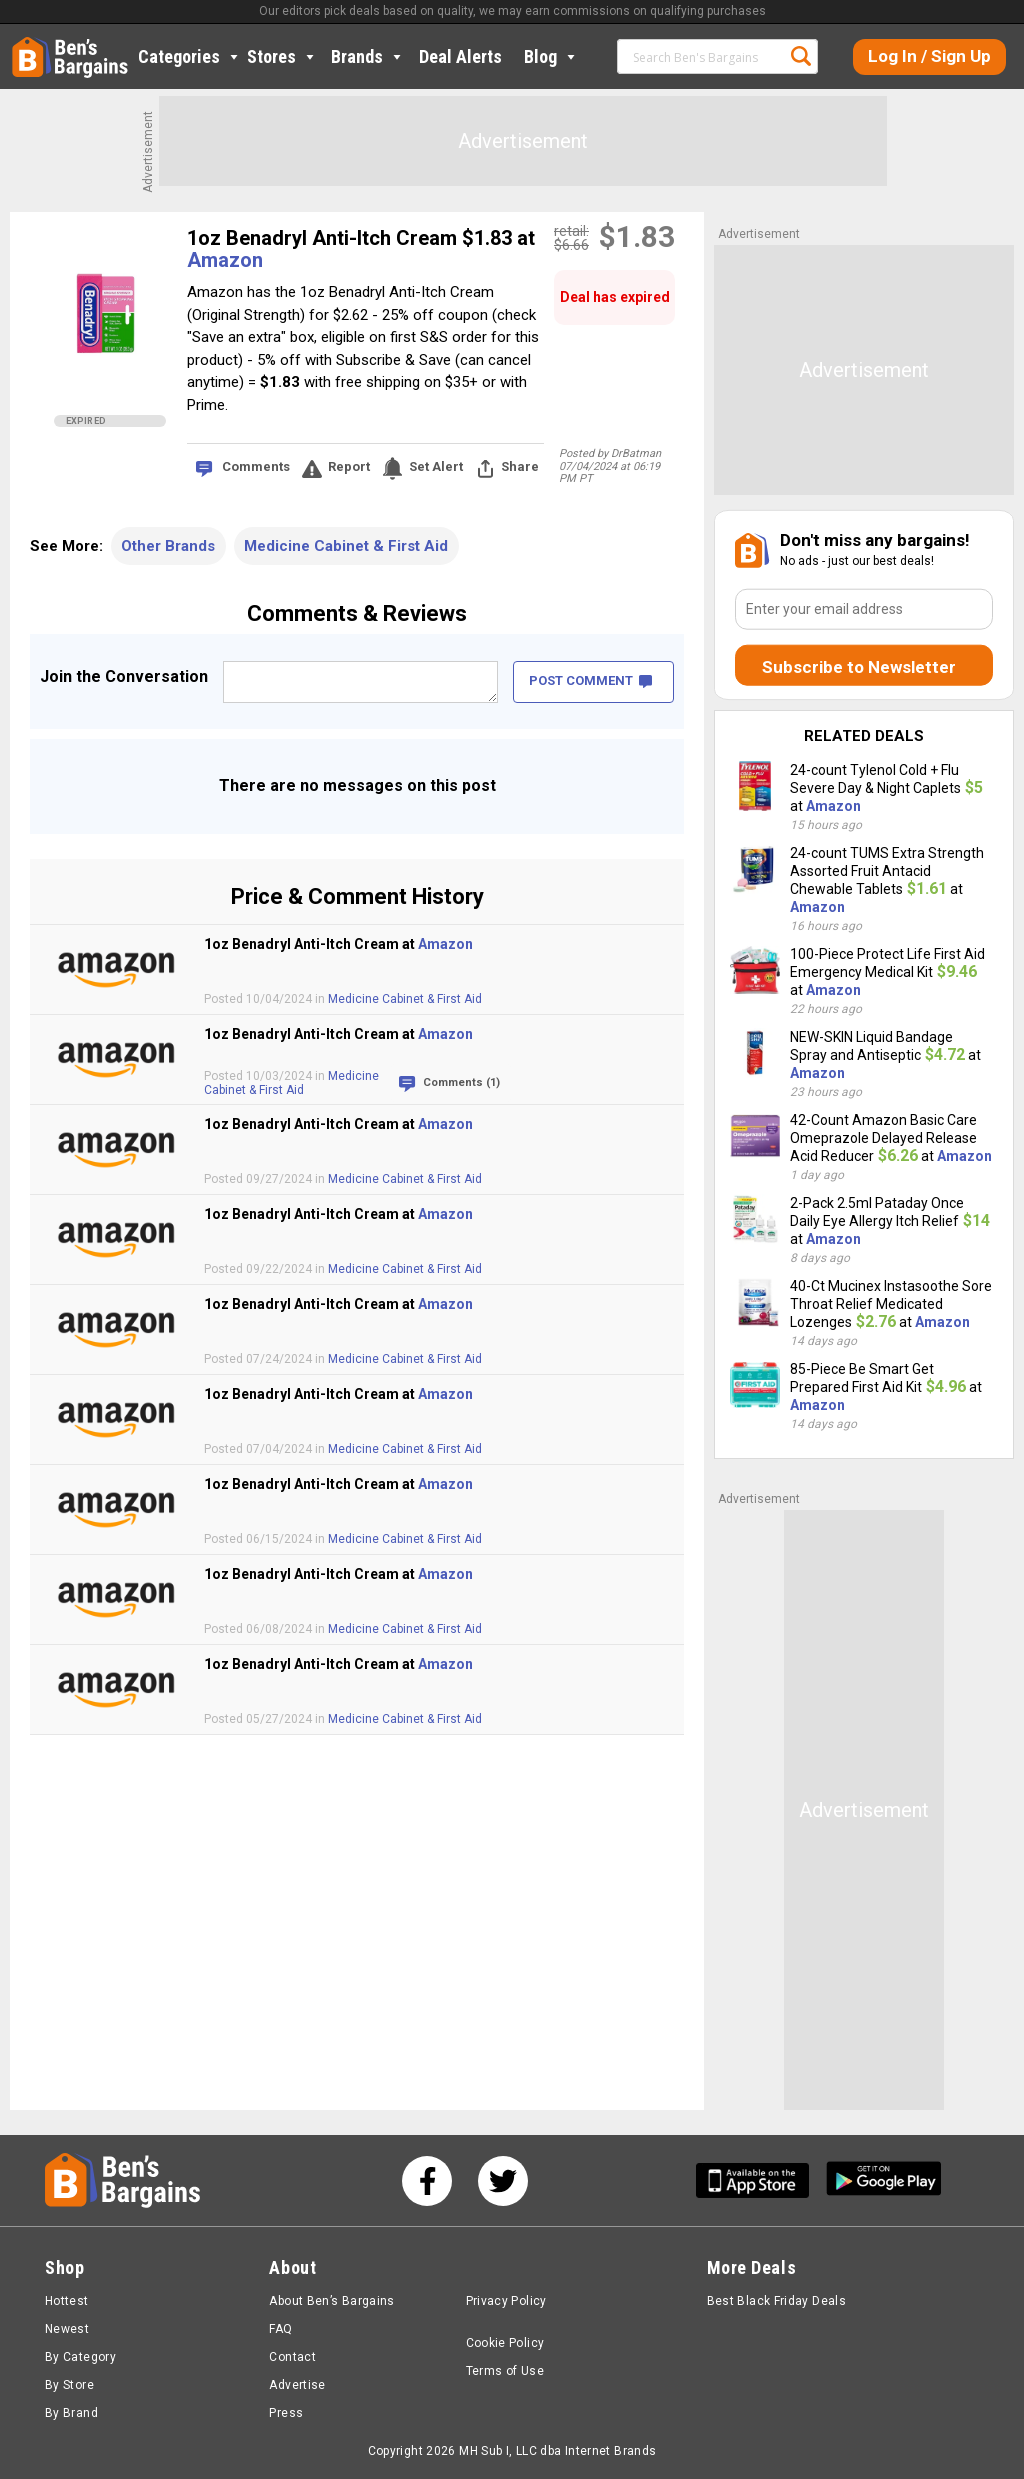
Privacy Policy (506, 2301)
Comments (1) (461, 1082)
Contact (292, 2357)
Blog (551, 56)
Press (286, 2413)
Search (801, 56)
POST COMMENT (590, 680)
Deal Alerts (460, 56)
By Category (80, 2357)
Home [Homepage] (27, 45)
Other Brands (168, 546)
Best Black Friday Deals (777, 2301)
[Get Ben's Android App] (884, 2180)
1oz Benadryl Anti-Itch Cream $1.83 (352, 238)
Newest (67, 2329)
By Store (69, 2385)
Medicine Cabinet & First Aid (346, 546)
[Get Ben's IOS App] (760, 2180)
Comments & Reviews (357, 613)
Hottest (67, 2301)
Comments (256, 466)
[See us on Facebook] (427, 2181)
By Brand (71, 2413)
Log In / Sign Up (929, 56)
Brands (368, 56)
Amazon (225, 260)
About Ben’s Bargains (331, 2301)
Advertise (297, 2385)
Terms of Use (505, 2371)
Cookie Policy (505, 2343)
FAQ (280, 2329)
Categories (190, 56)
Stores (282, 56)
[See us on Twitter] (503, 2181)
